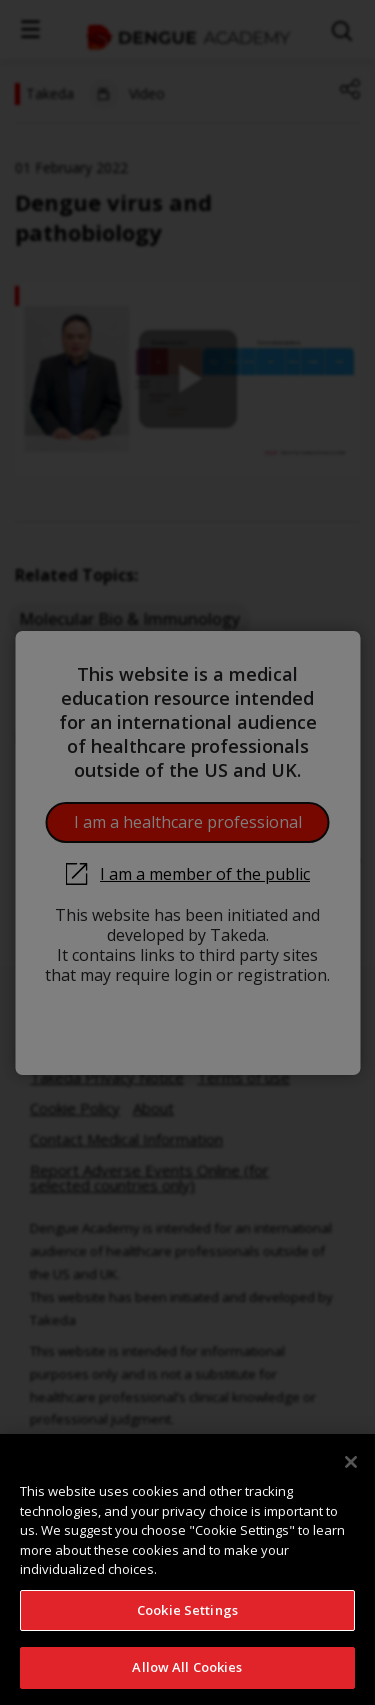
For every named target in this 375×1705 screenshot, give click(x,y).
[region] (187, 1569)
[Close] (351, 1462)
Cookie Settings (187, 1610)
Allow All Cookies (187, 1667)
